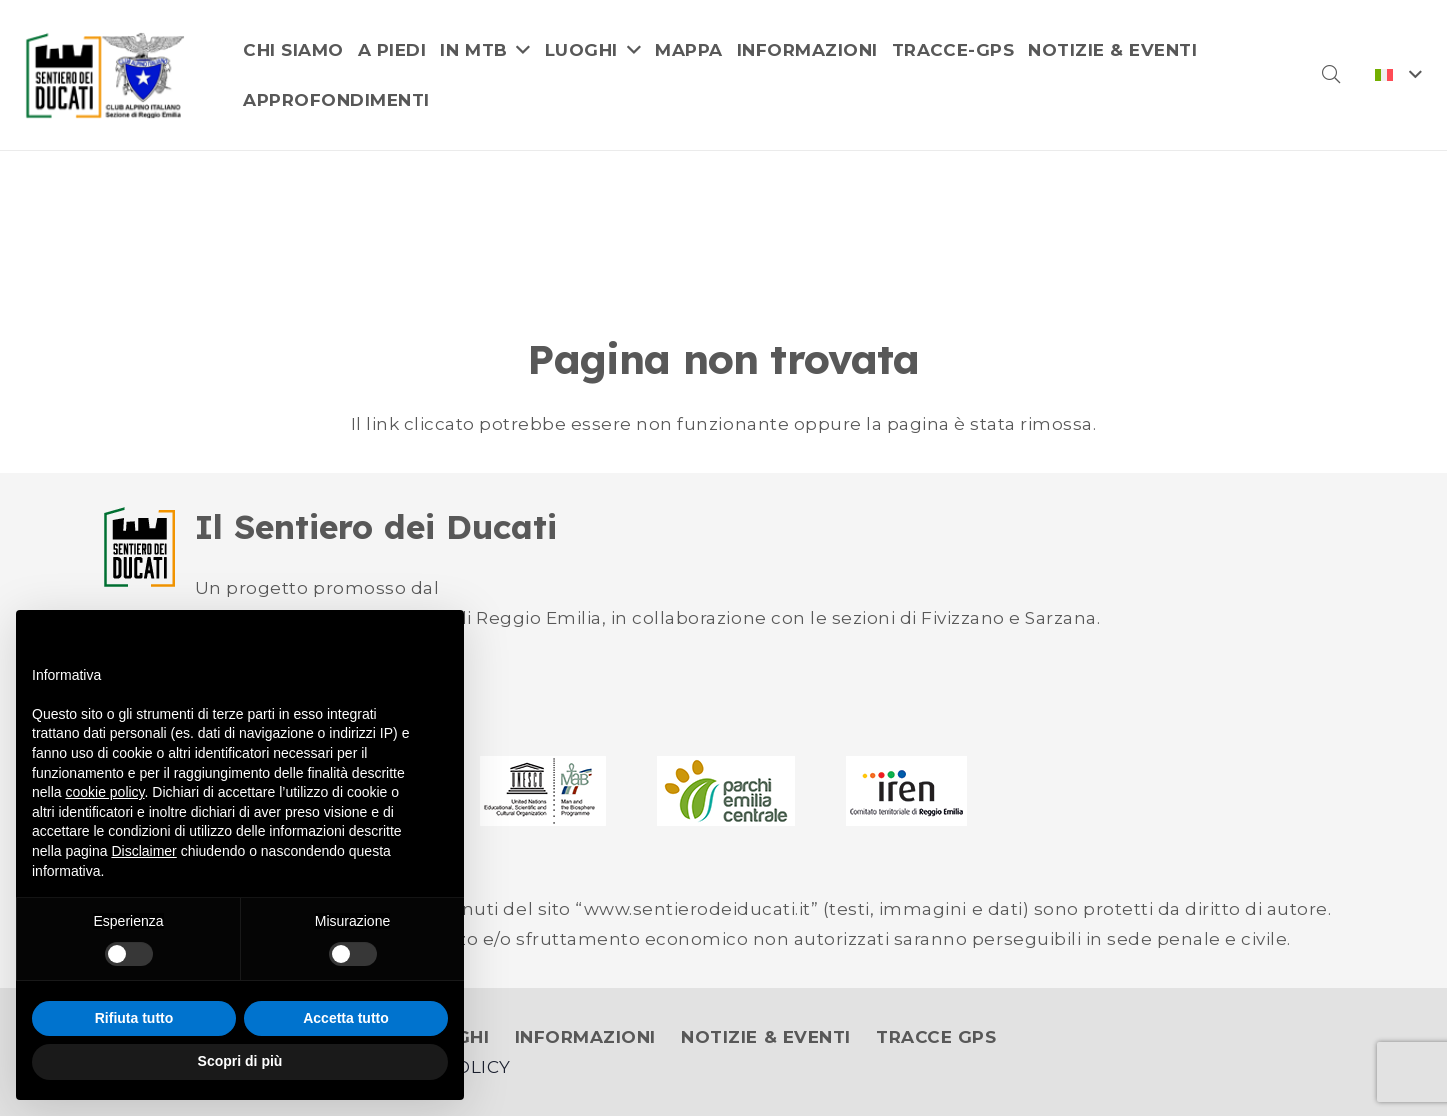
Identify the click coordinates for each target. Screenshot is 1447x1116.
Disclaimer (143, 851)
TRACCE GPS (936, 1037)
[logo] (105, 75)
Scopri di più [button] (240, 1061)
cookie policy (104, 792)
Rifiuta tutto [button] (134, 1018)
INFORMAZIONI (585, 1037)
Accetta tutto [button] (346, 1018)
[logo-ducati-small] (139, 547)
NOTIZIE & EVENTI (765, 1037)
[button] (1331, 75)
